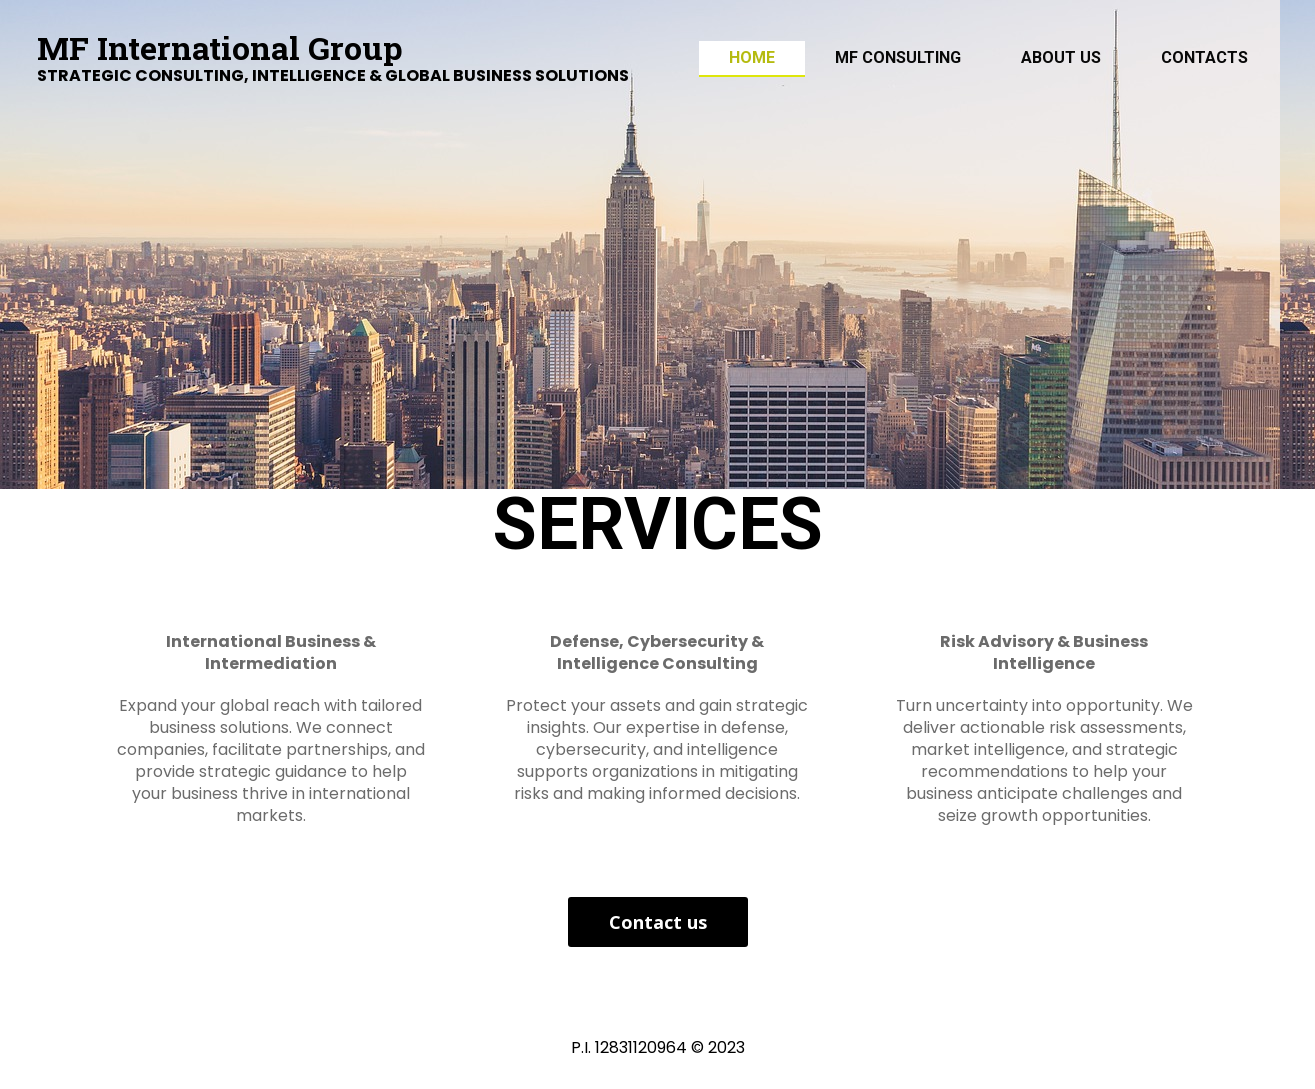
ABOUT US (1061, 57)
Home (752, 57)
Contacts (1204, 57)
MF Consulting (898, 57)
